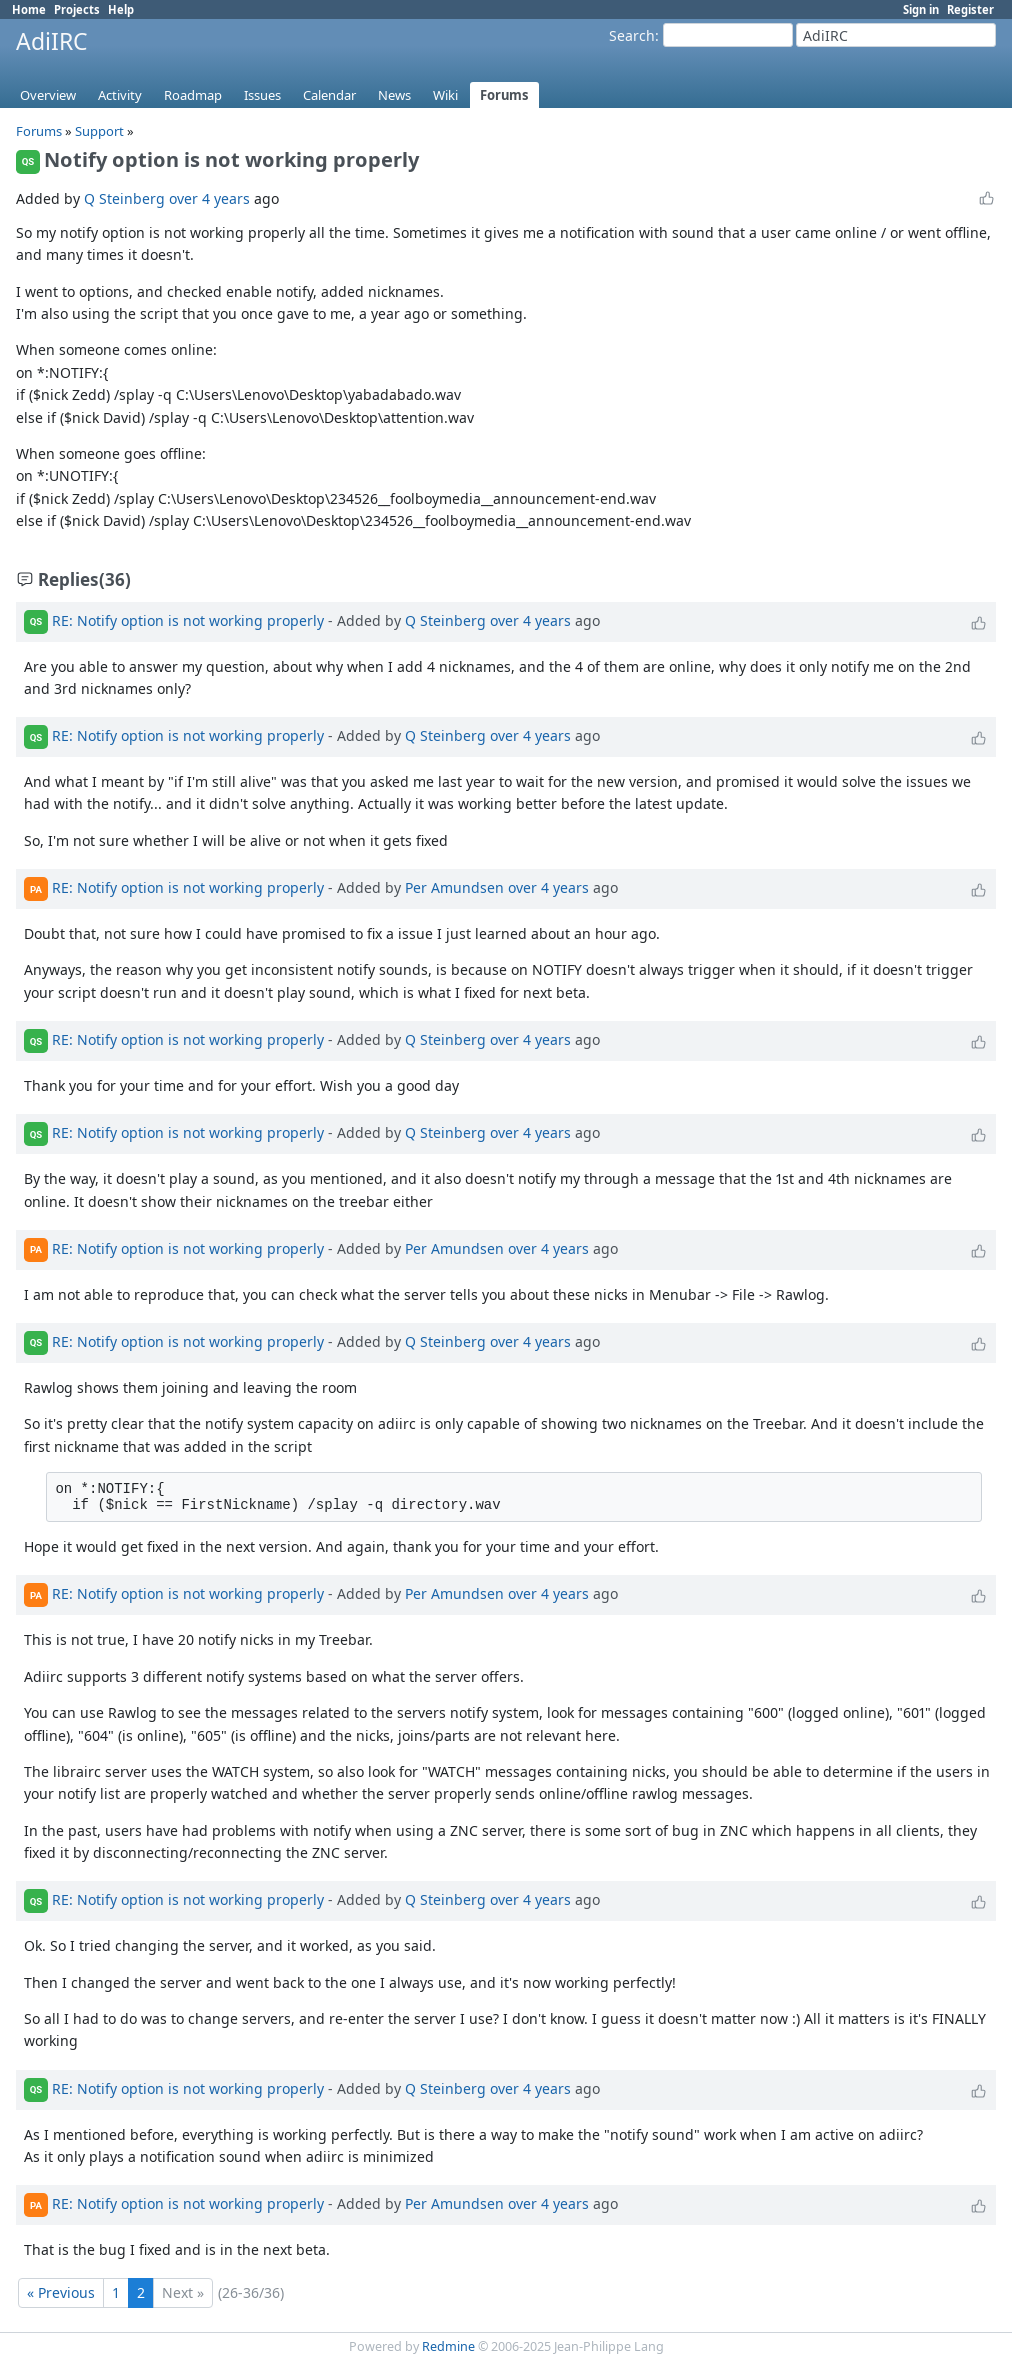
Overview (48, 95)
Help (121, 9)
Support (99, 131)
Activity (120, 95)
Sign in (921, 9)
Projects (77, 9)
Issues (262, 95)
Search (632, 35)
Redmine (448, 2346)
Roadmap (193, 95)
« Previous (61, 2292)
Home (29, 9)
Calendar (329, 95)
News (394, 95)
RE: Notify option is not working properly (188, 619)
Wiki (445, 95)
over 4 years (209, 198)
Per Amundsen (454, 887)
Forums (504, 95)
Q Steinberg (124, 198)
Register (970, 9)
